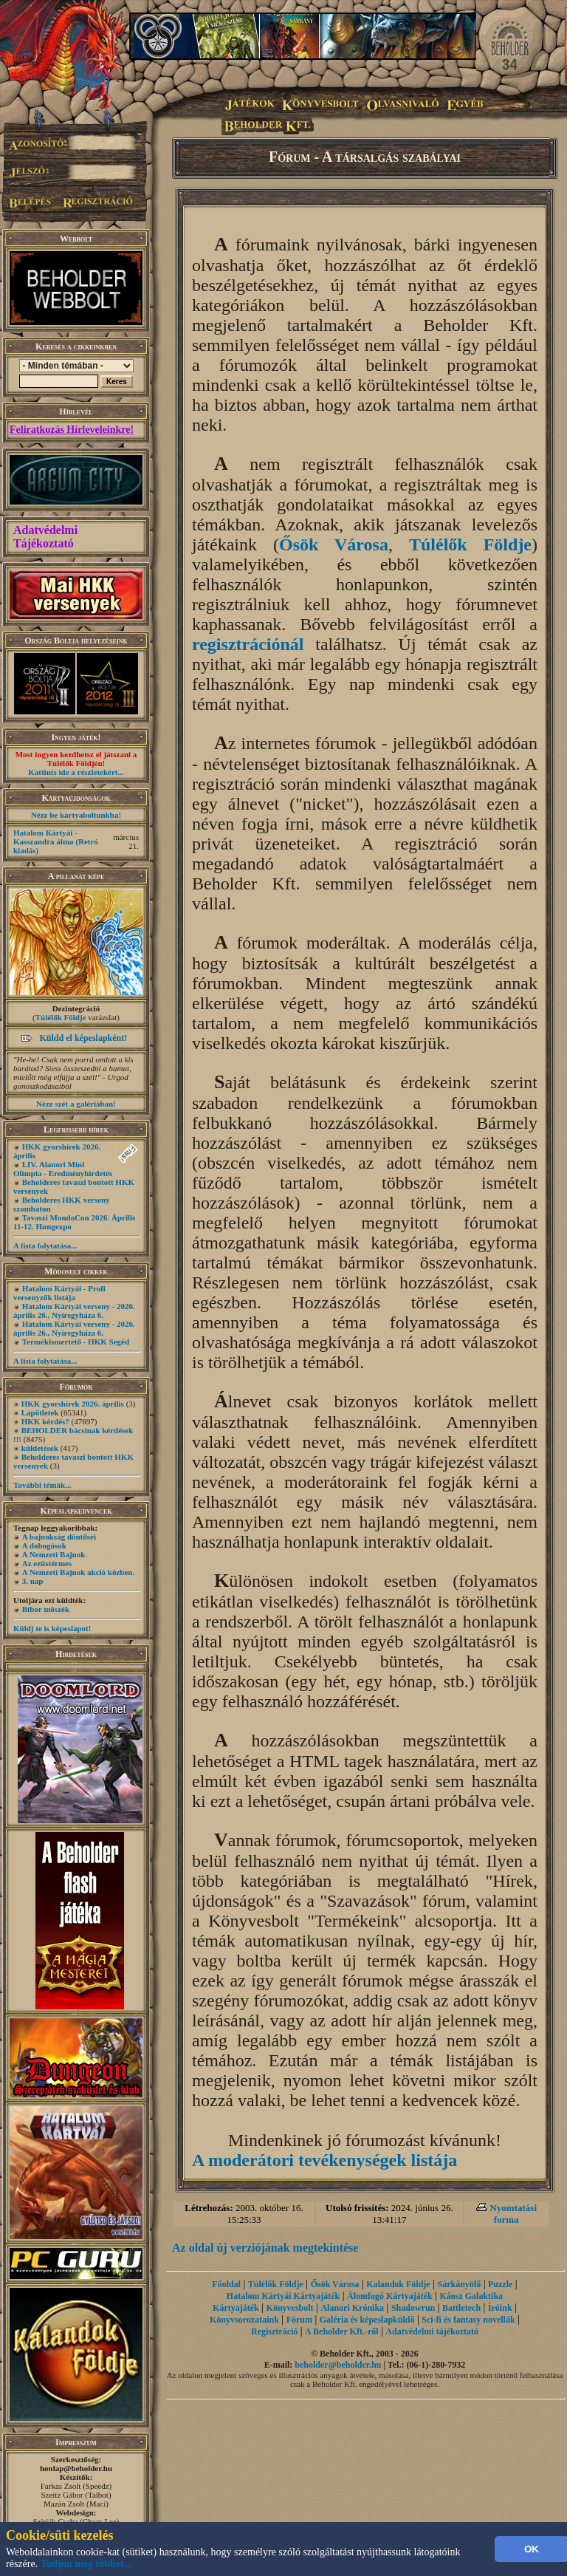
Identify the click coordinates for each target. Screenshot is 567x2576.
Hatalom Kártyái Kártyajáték (283, 2296)
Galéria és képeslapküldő (367, 2319)
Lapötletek (40, 1412)
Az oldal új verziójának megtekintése (265, 2247)
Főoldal (226, 2284)
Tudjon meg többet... (86, 2563)
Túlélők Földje (60, 1017)
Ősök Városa (333, 544)
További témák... (42, 1484)
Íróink (500, 2308)
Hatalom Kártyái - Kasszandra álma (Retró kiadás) (55, 841)
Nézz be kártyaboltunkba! (76, 814)
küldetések (39, 1448)
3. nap (33, 1580)
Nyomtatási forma (513, 2213)
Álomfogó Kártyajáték (390, 2296)
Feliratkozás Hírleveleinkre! (72, 429)
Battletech (461, 2308)
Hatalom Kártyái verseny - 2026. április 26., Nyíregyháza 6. (74, 1310)
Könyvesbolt (290, 2308)
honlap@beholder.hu (76, 2468)
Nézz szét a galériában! (76, 1103)
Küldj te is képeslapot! (52, 1628)
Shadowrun (413, 2308)
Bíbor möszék (45, 1609)
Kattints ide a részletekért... (76, 772)
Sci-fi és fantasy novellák (468, 2319)
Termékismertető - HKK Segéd (75, 1341)
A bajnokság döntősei (59, 1536)
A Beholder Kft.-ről (341, 2331)
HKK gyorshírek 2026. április (72, 1403)
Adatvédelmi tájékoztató (431, 2331)
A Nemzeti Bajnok (54, 1554)
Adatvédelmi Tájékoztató (45, 537)
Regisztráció (274, 2331)
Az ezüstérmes (47, 1563)
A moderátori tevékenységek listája (324, 2160)
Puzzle (500, 2284)
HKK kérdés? (45, 1421)
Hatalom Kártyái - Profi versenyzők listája (59, 1293)
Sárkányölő (459, 2284)
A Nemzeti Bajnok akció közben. (78, 1572)
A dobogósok (44, 1545)
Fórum (299, 2319)
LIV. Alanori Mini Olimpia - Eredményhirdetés (62, 1169)
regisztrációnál (248, 644)
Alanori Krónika (352, 2308)
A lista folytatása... (45, 1245)
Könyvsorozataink (244, 2319)
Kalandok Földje (398, 2284)
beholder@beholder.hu (338, 2365)
